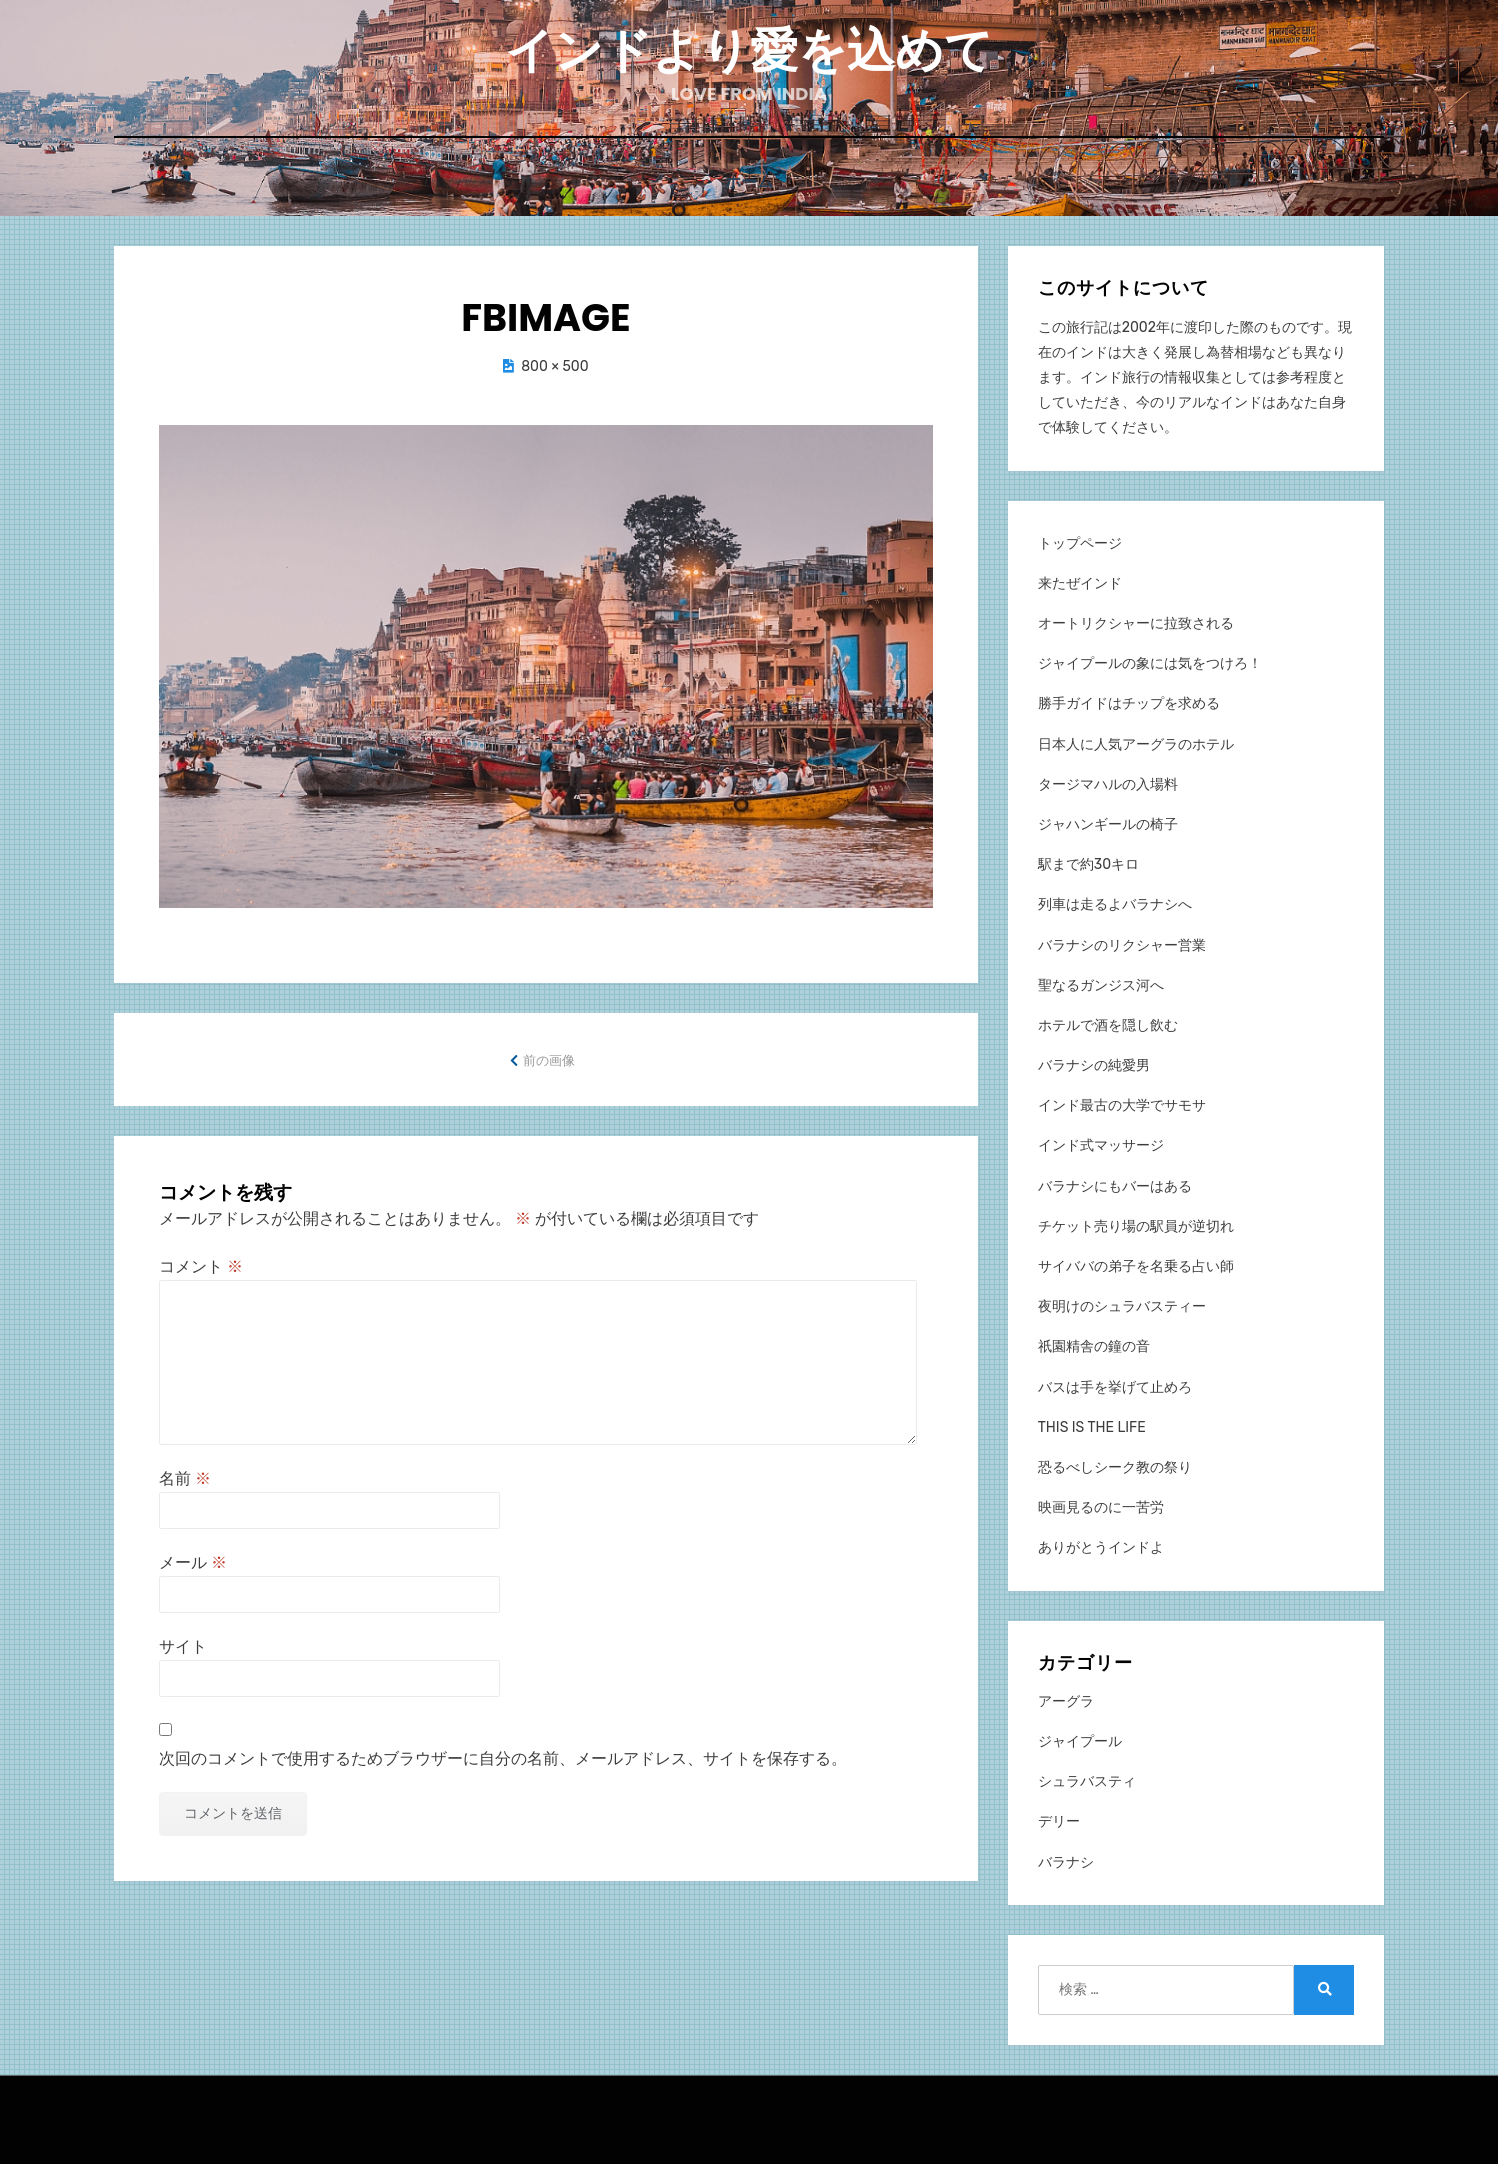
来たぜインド (1080, 581)
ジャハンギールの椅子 (1108, 822)
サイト (183, 1645)
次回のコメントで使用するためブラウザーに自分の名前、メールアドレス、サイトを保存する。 (503, 1756)
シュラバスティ (1087, 1780)
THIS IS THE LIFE (1092, 1425)
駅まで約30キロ (1088, 863)
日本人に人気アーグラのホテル (1136, 742)
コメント (201, 1264)
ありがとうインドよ (1101, 1546)
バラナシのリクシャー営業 (1122, 943)
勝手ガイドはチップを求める (1129, 702)
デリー (1059, 1820)
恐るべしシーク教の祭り (1115, 1465)
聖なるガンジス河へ (1101, 983)
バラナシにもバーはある (1115, 1184)
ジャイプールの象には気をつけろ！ (1150, 662)
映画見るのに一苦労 (1101, 1506)
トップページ (1080, 541)
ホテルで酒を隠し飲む (1108, 1023)
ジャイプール (1080, 1740)
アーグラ (1066, 1699)
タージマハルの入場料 (1108, 782)
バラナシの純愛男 (1094, 1064)
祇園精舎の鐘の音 (1094, 1345)
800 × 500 (554, 365)
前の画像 (549, 1059)
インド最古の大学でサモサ (1122, 1104)
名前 (185, 1476)
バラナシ (1066, 1860)
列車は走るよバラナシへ (1115, 903)
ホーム (749, 181)
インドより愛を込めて (749, 50)
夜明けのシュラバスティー (1122, 1305)
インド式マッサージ (1101, 1144)
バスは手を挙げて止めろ (1115, 1385)
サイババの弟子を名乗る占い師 (1136, 1264)
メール (193, 1561)
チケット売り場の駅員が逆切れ (1136, 1224)
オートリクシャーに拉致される (1136, 621)
